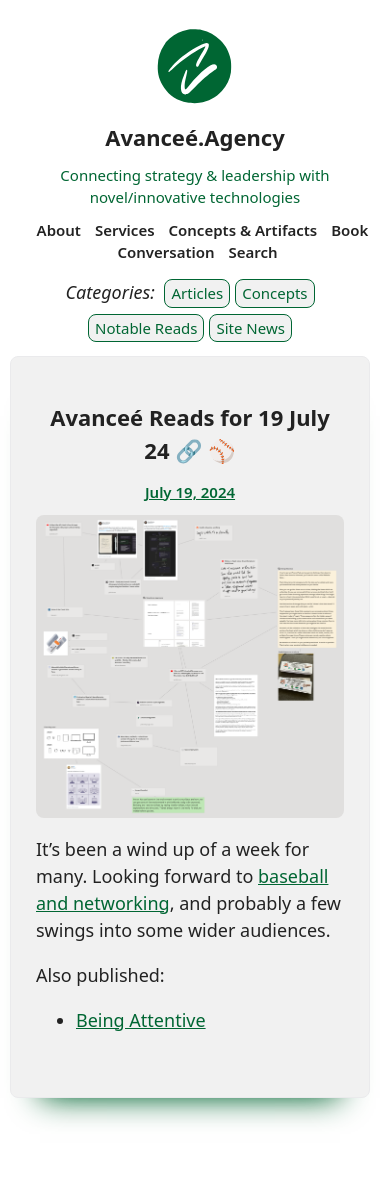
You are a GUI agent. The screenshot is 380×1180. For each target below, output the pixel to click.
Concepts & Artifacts (242, 230)
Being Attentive (141, 1020)
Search (253, 252)
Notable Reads (146, 328)
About (59, 230)
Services (125, 230)
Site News (250, 328)
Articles (197, 293)
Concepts (274, 293)
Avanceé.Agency (195, 137)
